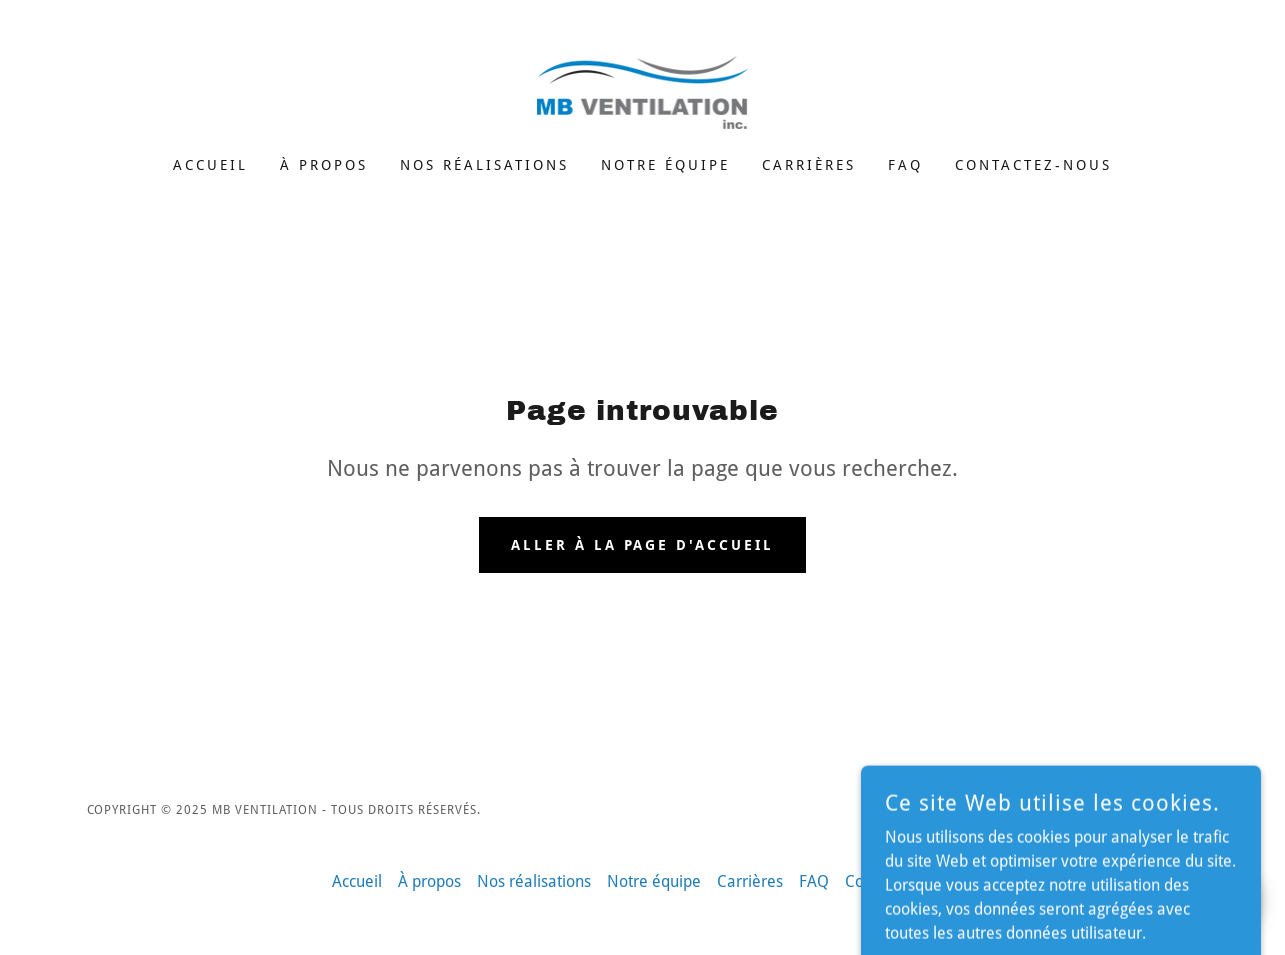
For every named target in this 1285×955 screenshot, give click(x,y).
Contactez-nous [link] (1033, 165)
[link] (643, 91)
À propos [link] (324, 165)
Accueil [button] (357, 881)
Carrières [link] (809, 165)
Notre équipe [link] (665, 165)
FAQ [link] (905, 165)
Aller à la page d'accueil (643, 545)
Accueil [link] (210, 165)
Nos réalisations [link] (484, 165)
